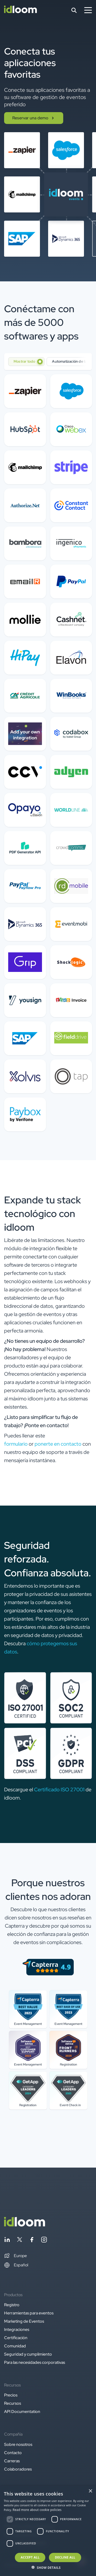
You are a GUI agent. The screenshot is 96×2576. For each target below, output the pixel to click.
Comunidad (15, 2346)
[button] (15, 2256)
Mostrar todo (24, 361)
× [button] (90, 2491)
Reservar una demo (33, 118)
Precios (10, 2395)
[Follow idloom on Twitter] (19, 2240)
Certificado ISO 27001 (59, 1789)
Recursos (12, 2403)
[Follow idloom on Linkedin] (7, 2240)
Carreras (12, 2461)
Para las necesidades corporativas (34, 2362)
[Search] (74, 10)
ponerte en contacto (58, 1444)
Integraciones (16, 2329)
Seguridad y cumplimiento (28, 2354)
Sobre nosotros (18, 2444)
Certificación (15, 2337)
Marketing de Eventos (24, 2321)
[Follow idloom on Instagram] (44, 2240)
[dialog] (48, 2531)
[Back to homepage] (24, 2225)
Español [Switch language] (16, 2265)
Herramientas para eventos (29, 2313)
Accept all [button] (30, 2557)
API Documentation (22, 2411)
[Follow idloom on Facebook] (32, 2240)
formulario (16, 1444)
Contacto (13, 2452)
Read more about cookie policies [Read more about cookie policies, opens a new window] (37, 2510)
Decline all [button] (65, 2557)
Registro (11, 2304)
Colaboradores (18, 2469)
